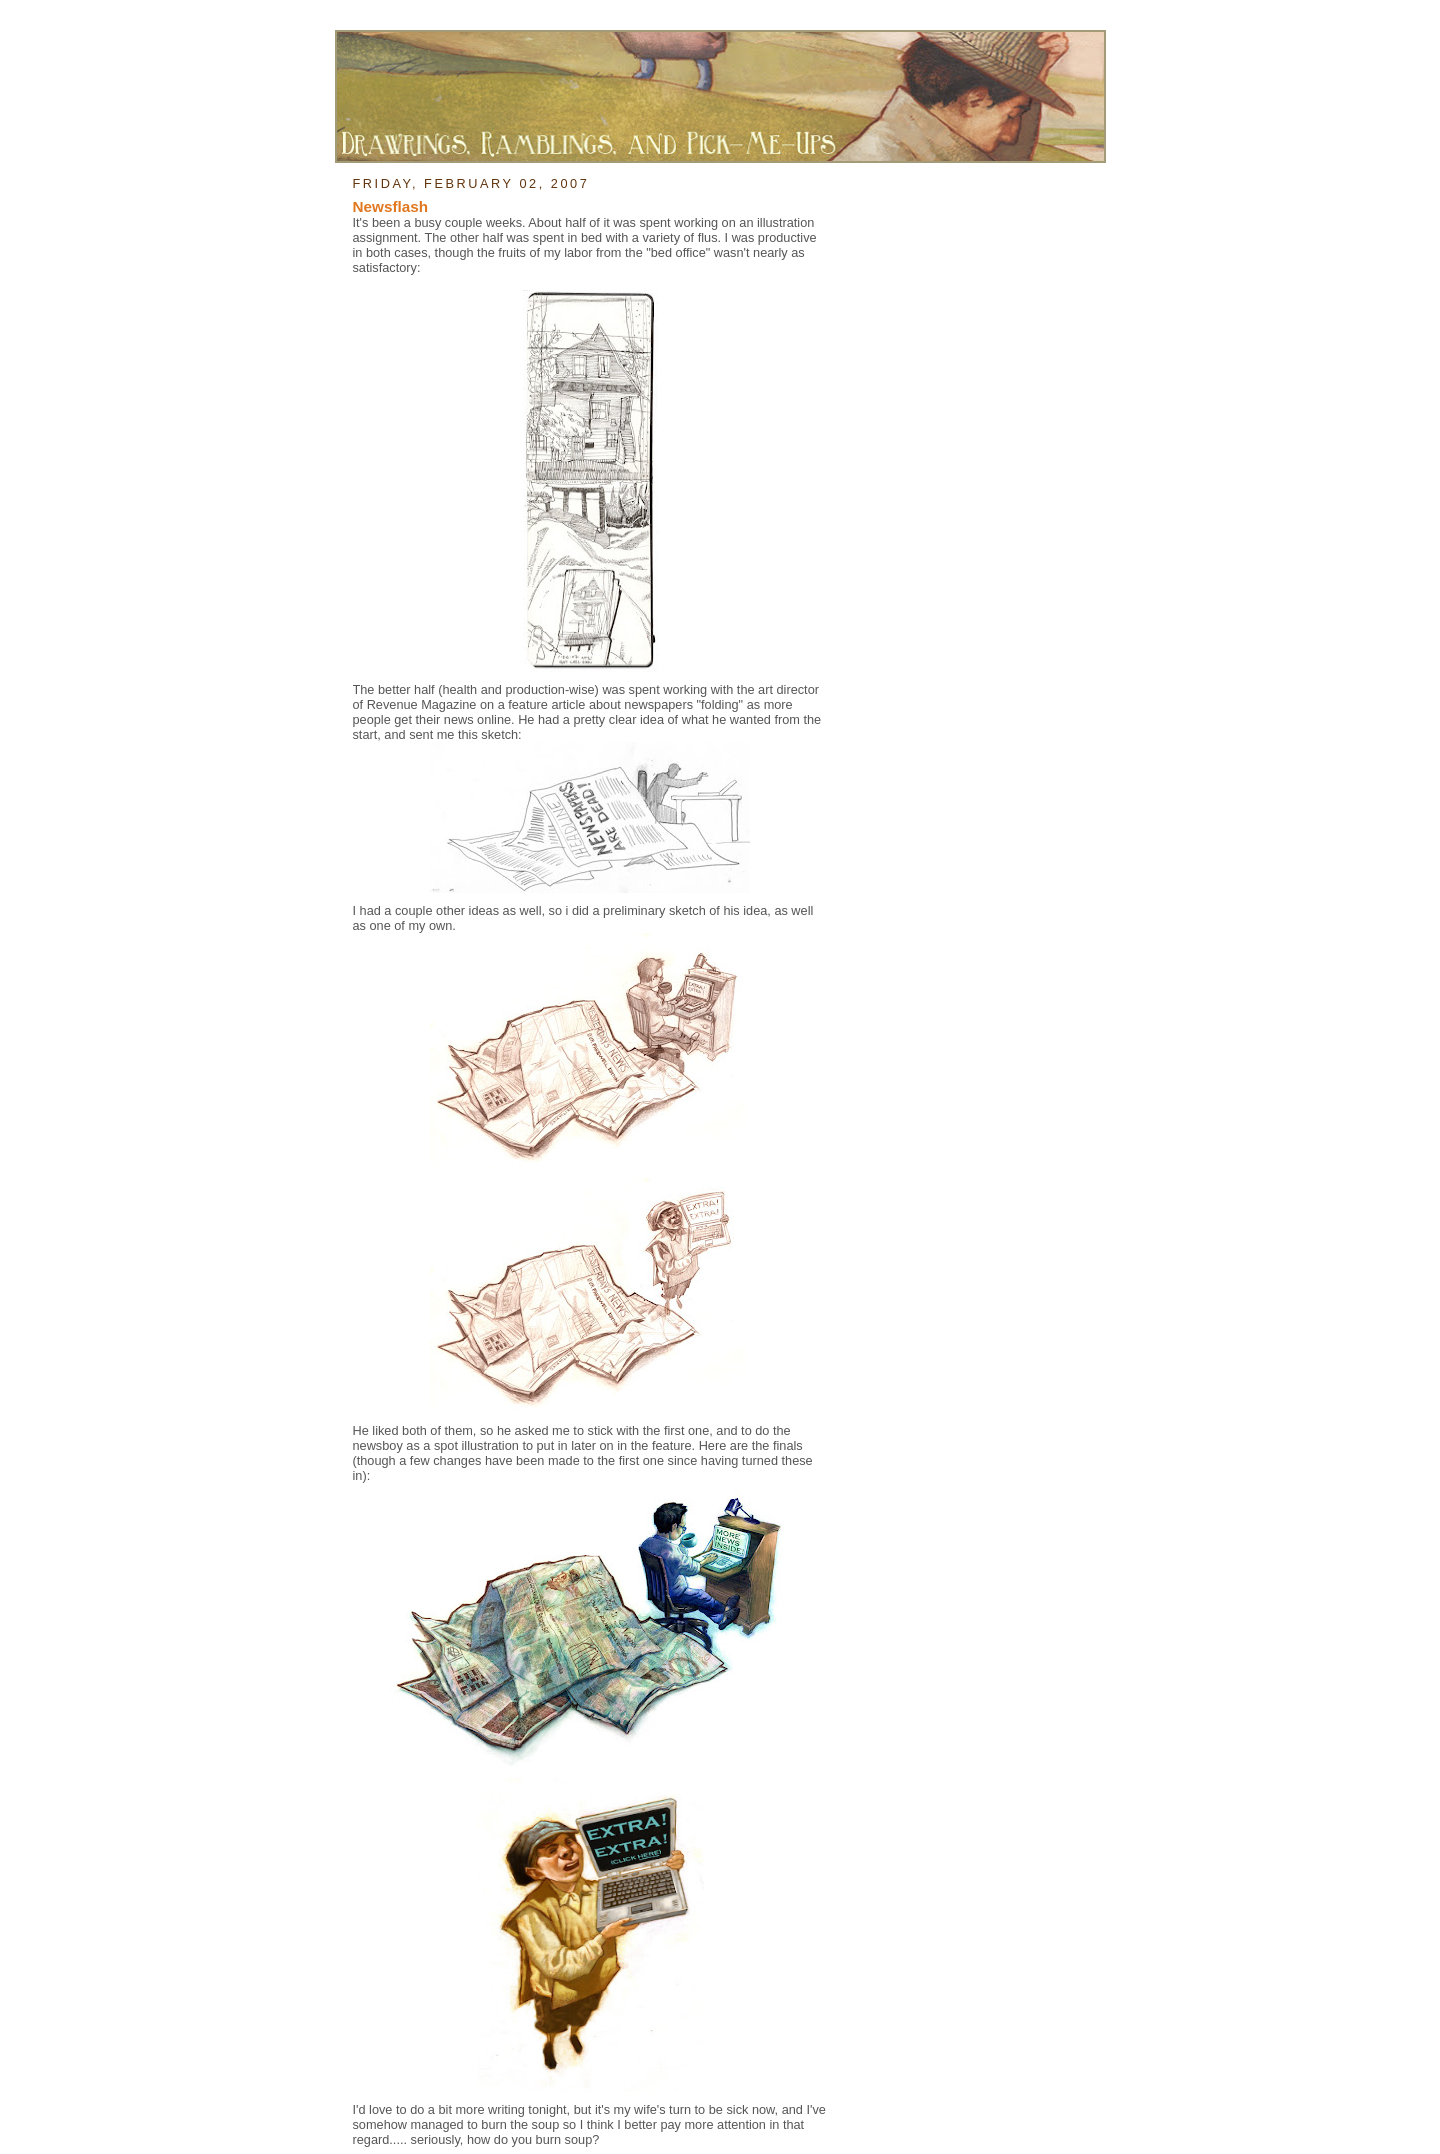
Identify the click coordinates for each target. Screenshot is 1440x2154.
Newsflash (391, 206)
